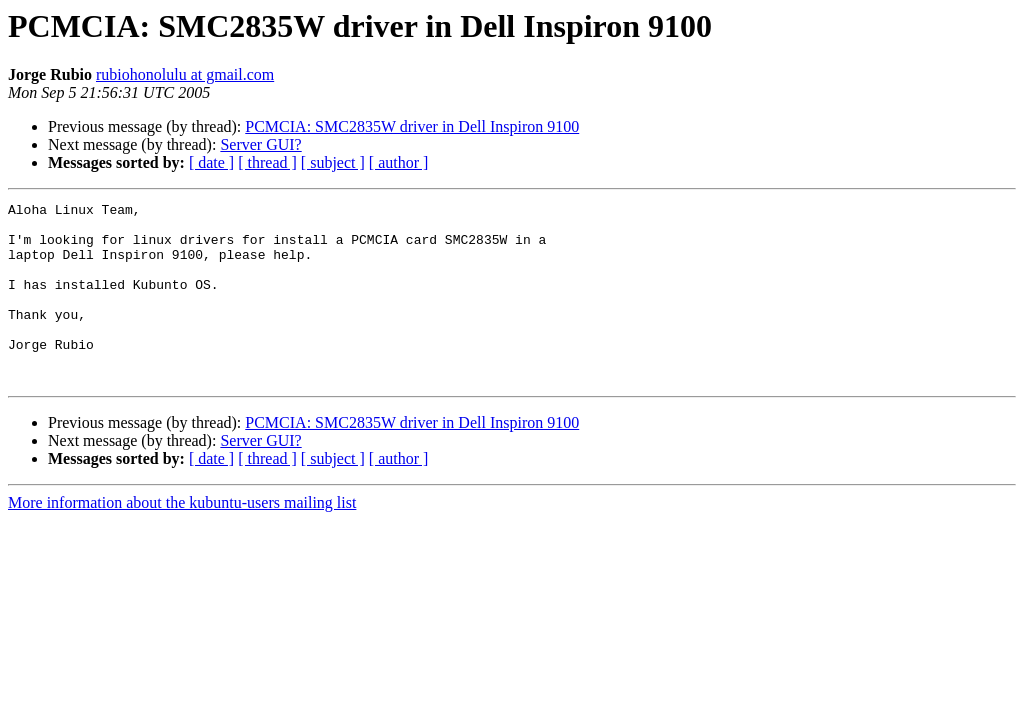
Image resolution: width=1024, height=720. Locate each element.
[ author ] (399, 162)
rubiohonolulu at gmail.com (185, 74)
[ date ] (211, 162)
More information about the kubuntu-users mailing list (182, 538)
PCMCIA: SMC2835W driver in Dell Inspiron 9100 (412, 126)
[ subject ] (333, 162)
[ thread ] (267, 162)
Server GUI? (260, 144)
